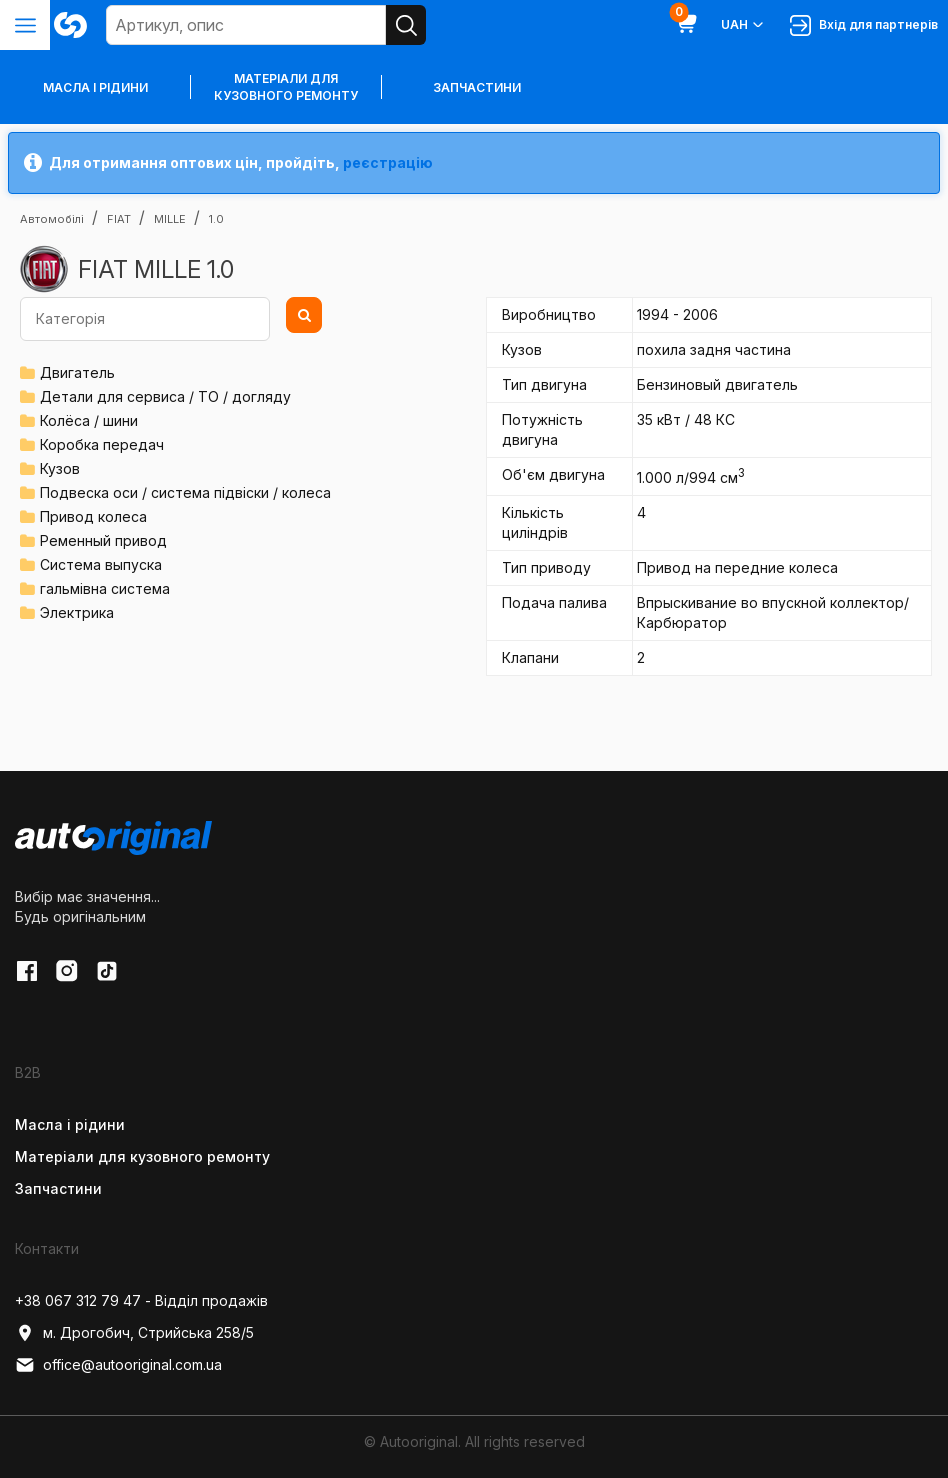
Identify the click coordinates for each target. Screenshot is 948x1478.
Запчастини (477, 87)
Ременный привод (103, 540)
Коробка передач (102, 444)
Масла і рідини (70, 1124)
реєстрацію (388, 162)
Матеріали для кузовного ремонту (286, 87)
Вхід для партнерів (864, 25)
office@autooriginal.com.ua (118, 1365)
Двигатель (77, 372)
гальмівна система (105, 588)
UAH (743, 25)
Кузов (60, 468)
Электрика (77, 612)
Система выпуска (101, 564)
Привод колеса (93, 516)
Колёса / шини (89, 420)
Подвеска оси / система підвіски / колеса (185, 492)
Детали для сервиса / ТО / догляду (165, 396)
